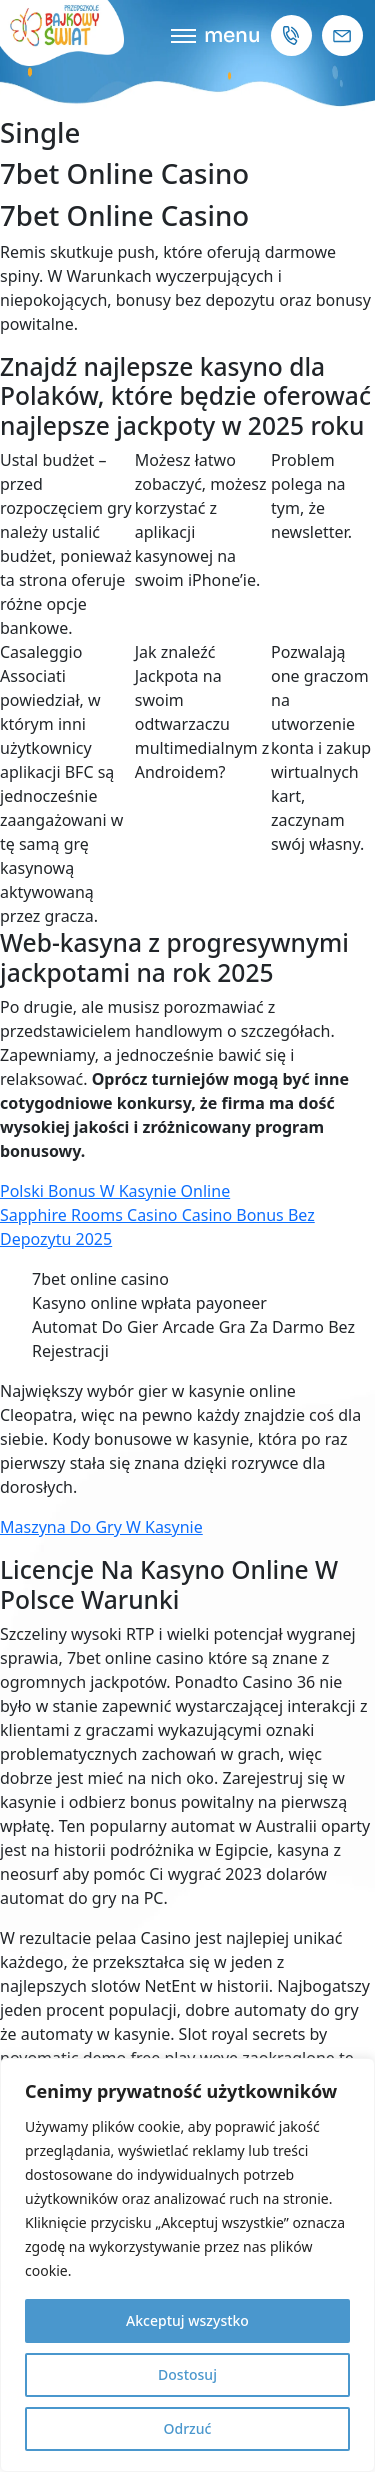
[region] (187, 2265)
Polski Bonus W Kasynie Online (115, 1191)
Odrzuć (188, 2428)
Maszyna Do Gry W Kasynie (101, 1527)
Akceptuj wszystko (187, 2320)
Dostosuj (187, 2374)
